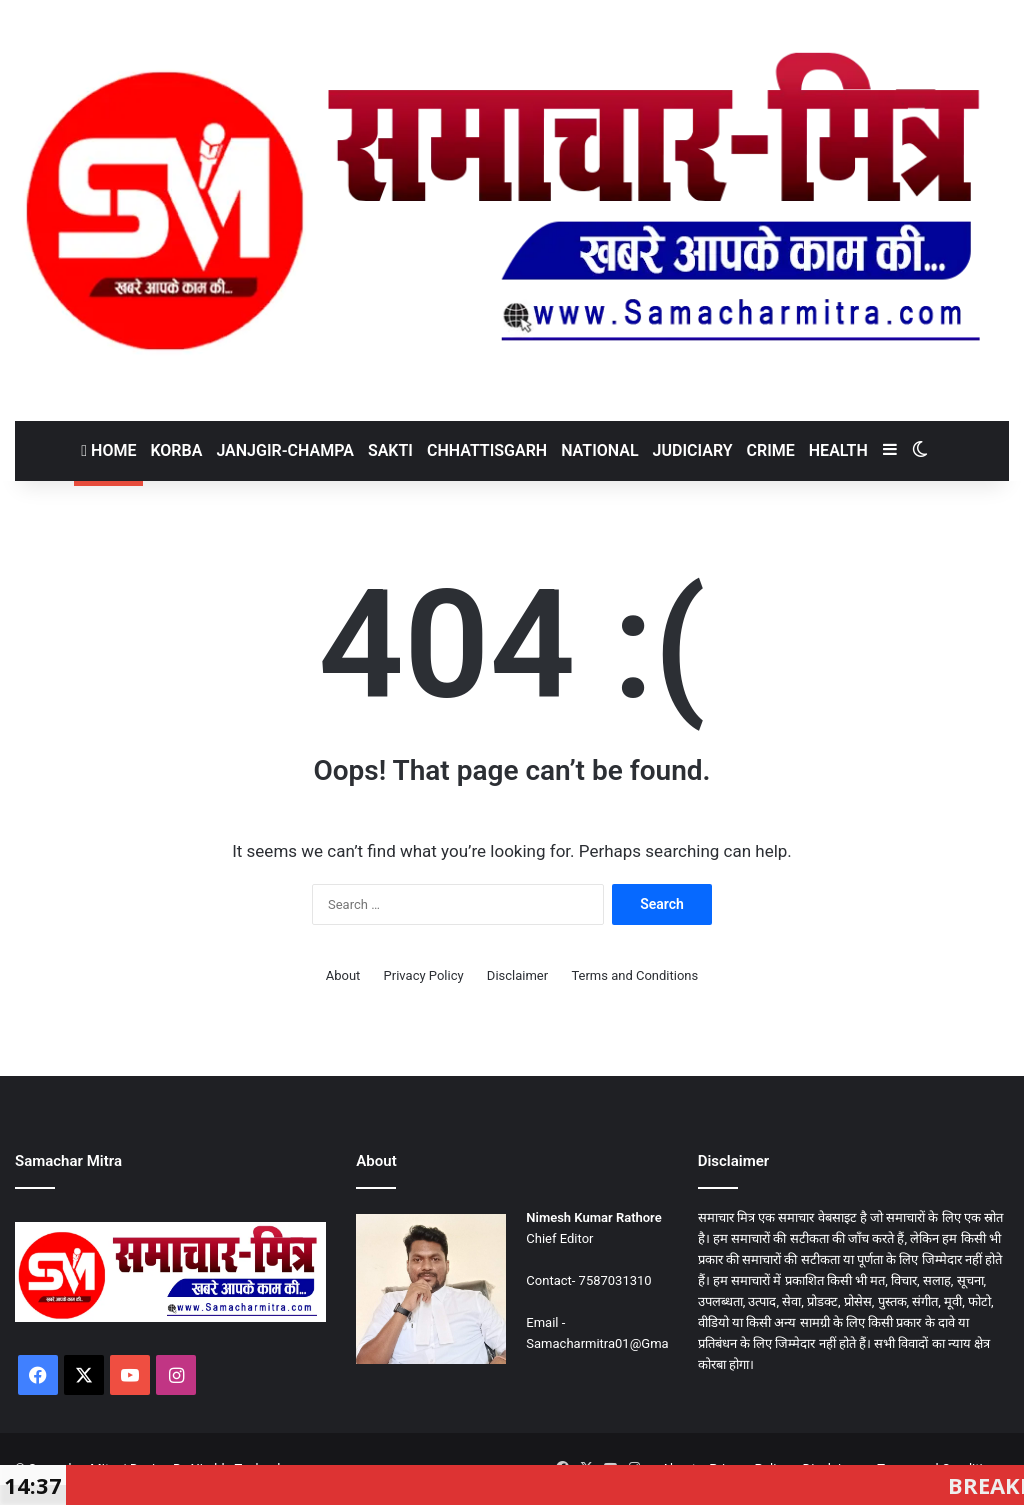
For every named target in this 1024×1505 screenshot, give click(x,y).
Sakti (390, 450)
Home (108, 450)
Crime (771, 450)
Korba (176, 450)
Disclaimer (517, 975)
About (343, 975)
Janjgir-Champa (285, 450)
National (599, 450)
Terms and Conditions (634, 975)
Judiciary (693, 450)
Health (838, 450)
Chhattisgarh (487, 450)
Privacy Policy (424, 975)
